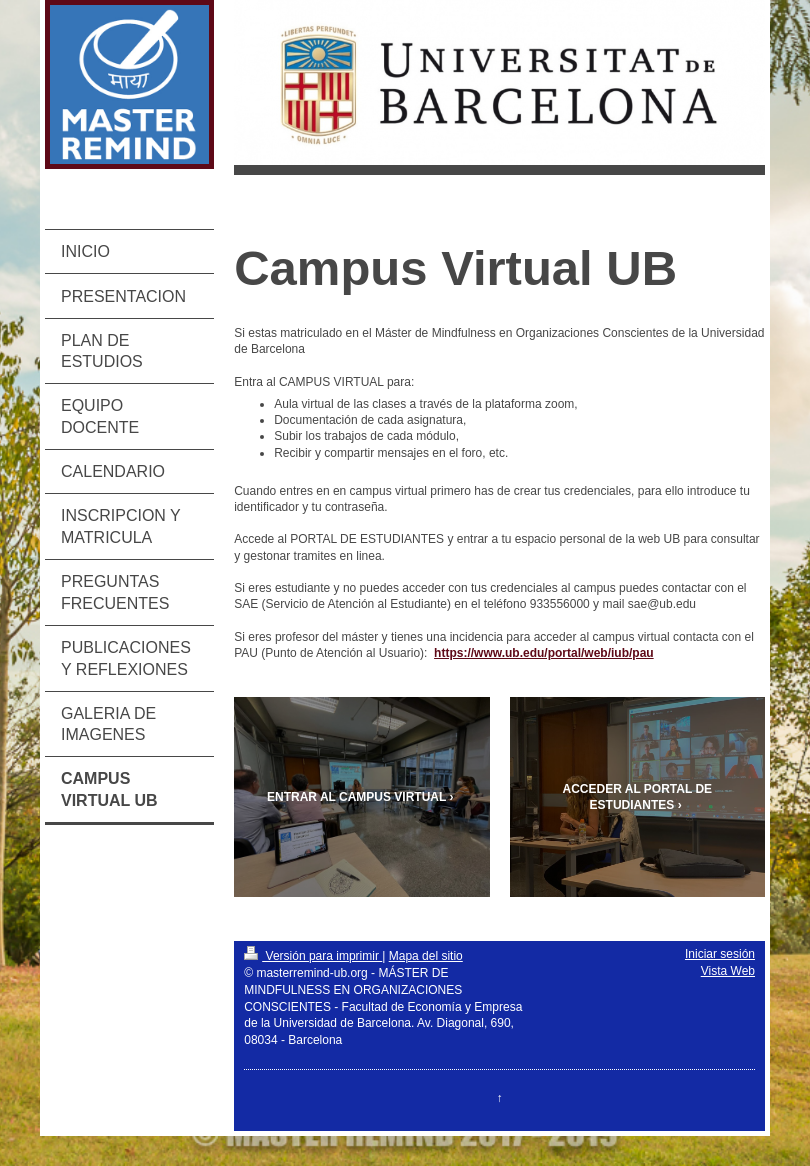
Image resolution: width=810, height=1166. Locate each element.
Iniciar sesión (720, 954)
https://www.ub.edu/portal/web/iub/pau (544, 653)
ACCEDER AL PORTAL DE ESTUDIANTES (638, 797)
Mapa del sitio (426, 956)
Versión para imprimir (313, 956)
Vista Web (728, 971)
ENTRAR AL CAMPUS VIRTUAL (356, 797)
